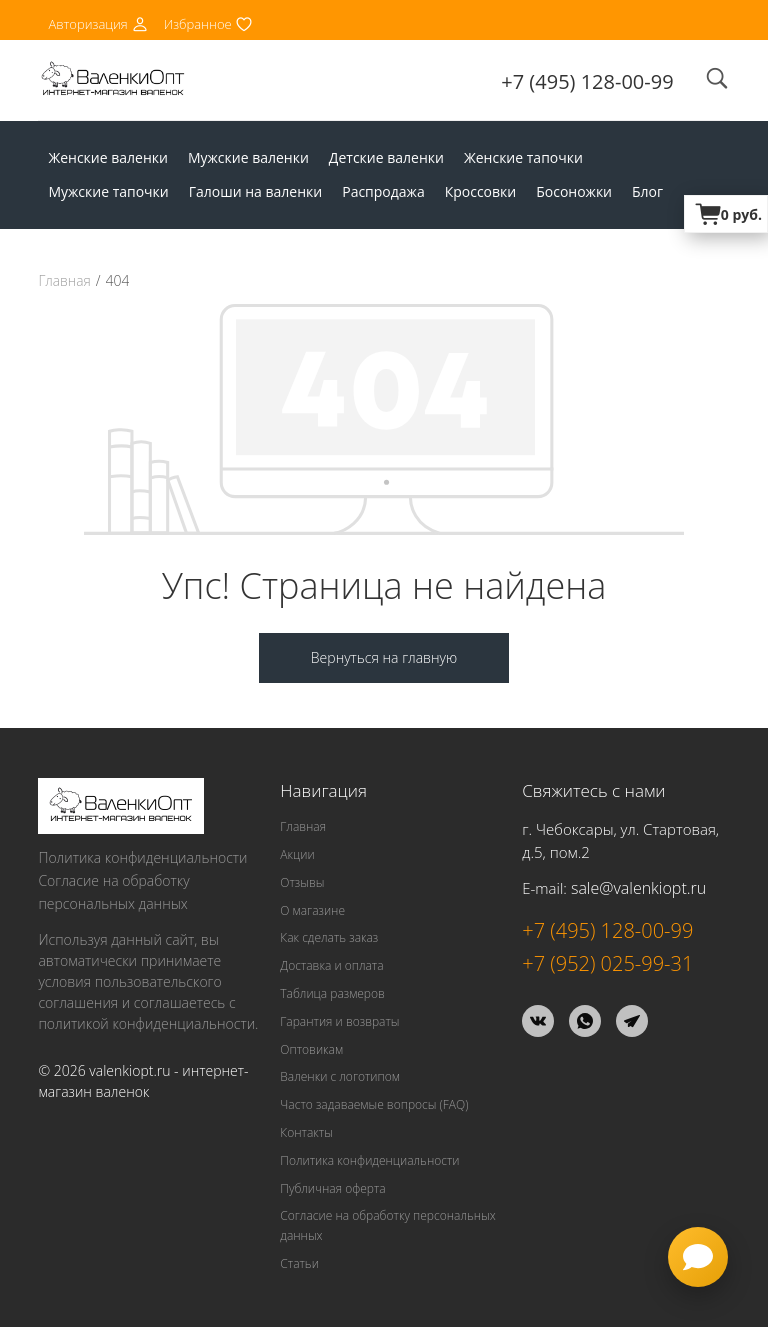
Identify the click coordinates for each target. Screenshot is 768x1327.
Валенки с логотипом (340, 1076)
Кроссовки (481, 191)
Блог (647, 191)
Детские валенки (386, 157)
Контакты (306, 1131)
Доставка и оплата (331, 964)
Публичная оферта (332, 1187)
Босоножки (574, 191)
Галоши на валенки (255, 191)
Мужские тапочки (108, 191)
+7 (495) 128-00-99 (587, 81)
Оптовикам (311, 1048)
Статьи (299, 1262)
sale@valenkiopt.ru (638, 887)
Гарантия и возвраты (339, 1020)
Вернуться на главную (384, 656)
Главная (64, 281)
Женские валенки (108, 157)
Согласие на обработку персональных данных (113, 891)
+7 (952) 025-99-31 (607, 962)
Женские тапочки (523, 157)
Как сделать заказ (329, 937)
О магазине (312, 909)
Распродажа (383, 191)
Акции (297, 853)
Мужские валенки (248, 157)
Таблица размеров (332, 992)
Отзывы (302, 881)
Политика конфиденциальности (142, 856)
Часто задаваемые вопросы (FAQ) (374, 1103)
